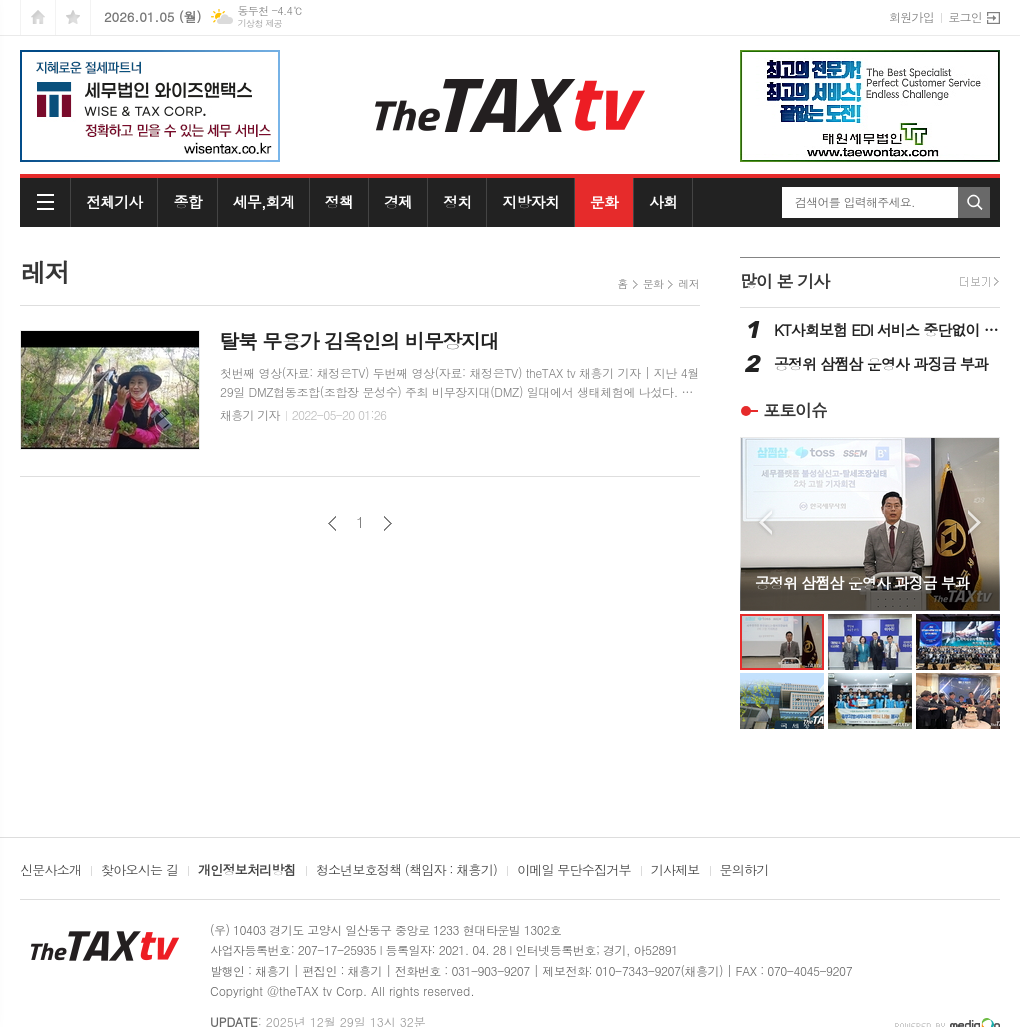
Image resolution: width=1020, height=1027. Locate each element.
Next (974, 522)
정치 (457, 201)
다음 (387, 523)
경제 (398, 201)
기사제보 (675, 871)
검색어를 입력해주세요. (855, 202)
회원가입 (911, 16)
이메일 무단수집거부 (574, 871)
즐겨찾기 (73, 17)
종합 (187, 201)
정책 (339, 201)
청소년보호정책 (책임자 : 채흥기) (406, 871)
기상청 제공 (259, 23)
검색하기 (974, 202)
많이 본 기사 (784, 281)
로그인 (965, 16)
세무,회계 (263, 201)
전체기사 (114, 201)
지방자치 (530, 201)
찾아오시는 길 (139, 871)
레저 (688, 283)
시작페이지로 (38, 17)
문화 (604, 201)
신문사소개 (50, 871)
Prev (765, 522)
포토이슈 (795, 410)
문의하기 (744, 871)
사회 (663, 201)
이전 (332, 523)
